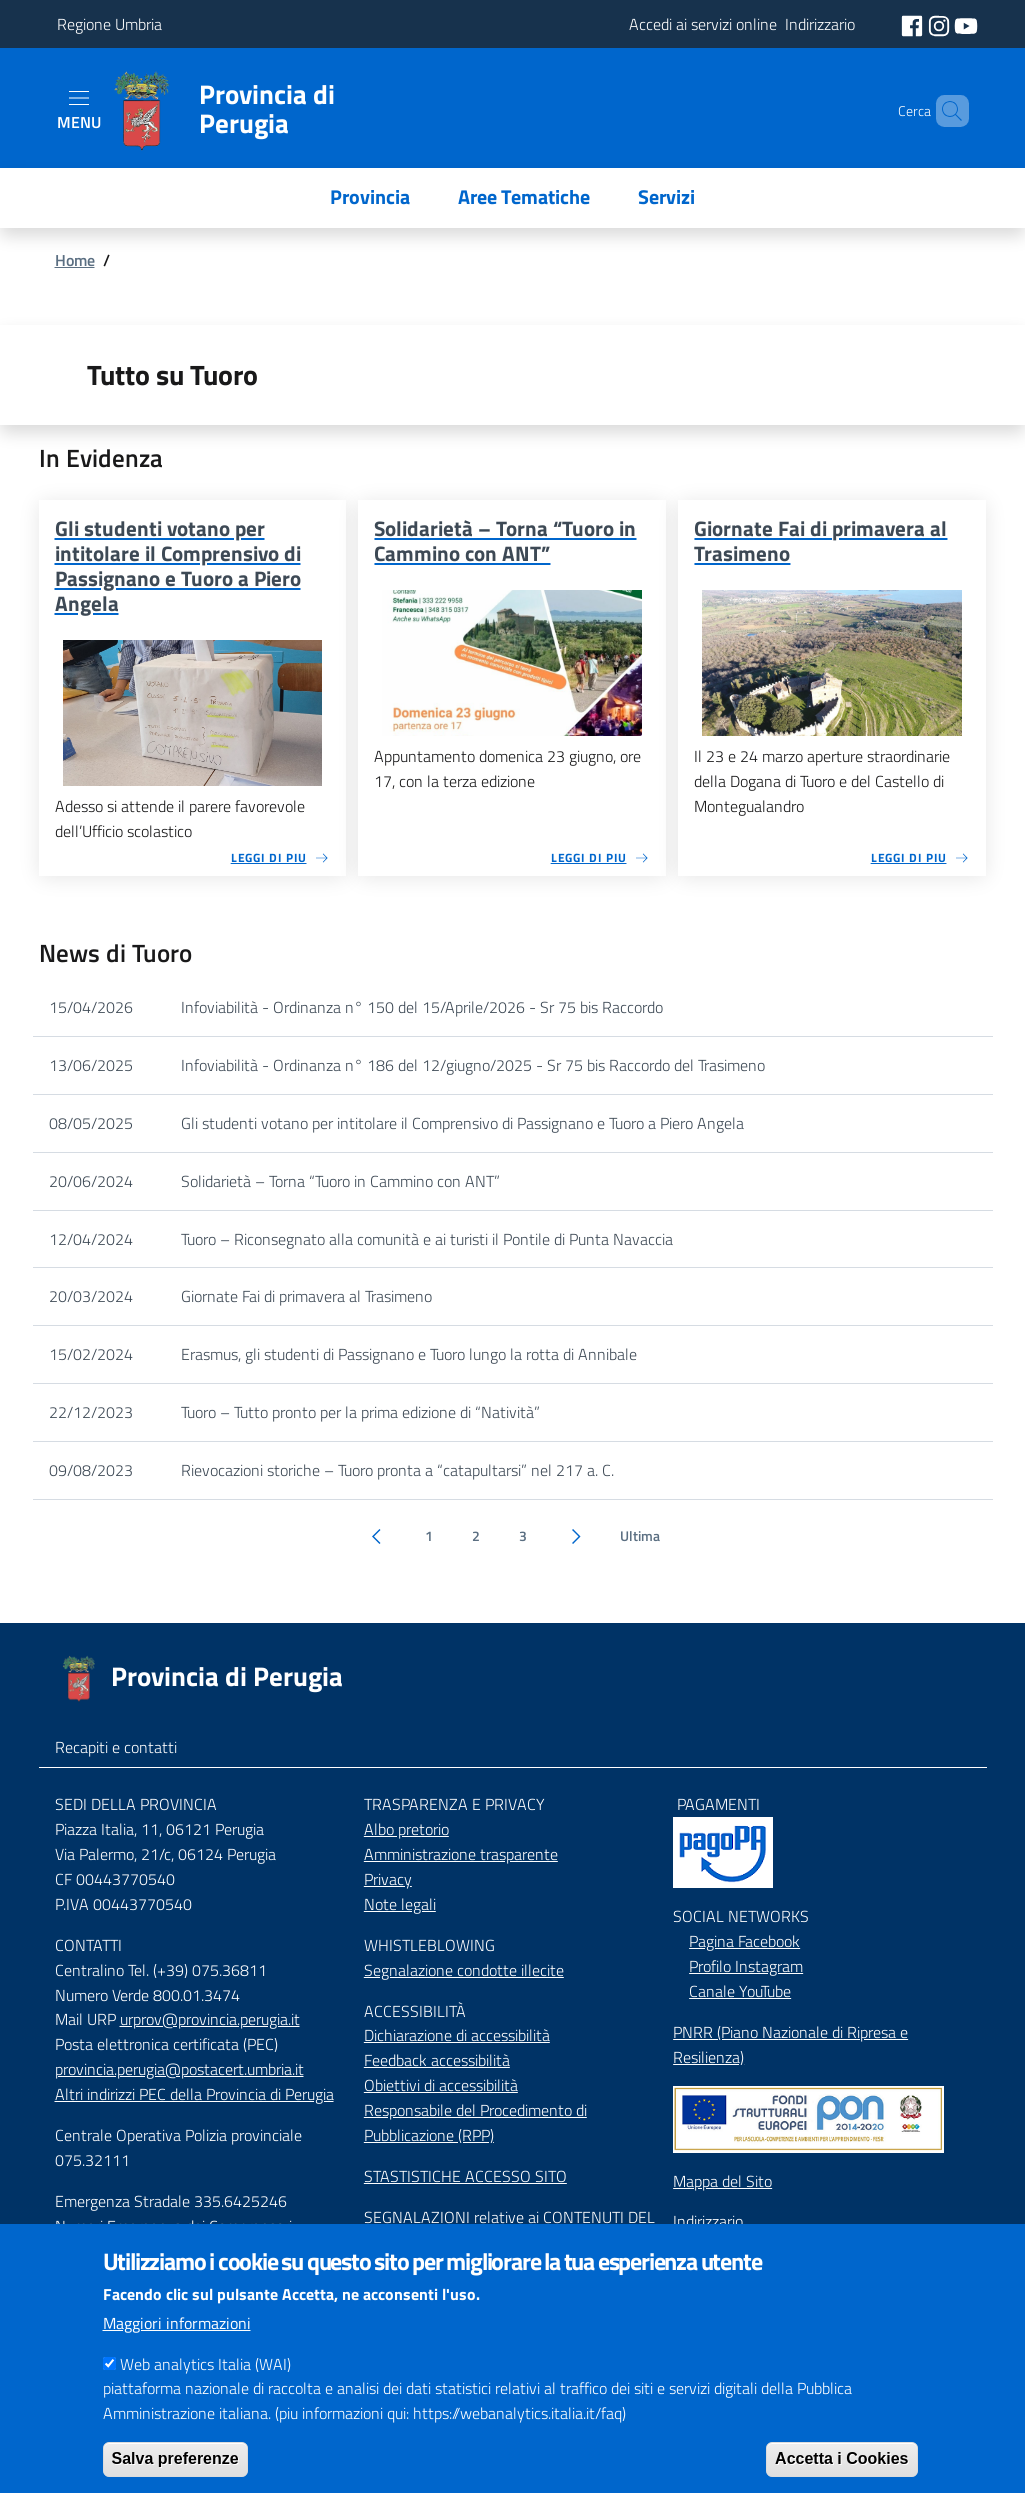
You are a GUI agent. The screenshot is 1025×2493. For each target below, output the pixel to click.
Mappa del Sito (722, 2181)
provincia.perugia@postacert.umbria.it (179, 2069)
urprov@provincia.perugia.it (210, 2019)
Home (75, 260)
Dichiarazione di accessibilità (457, 2035)
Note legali (400, 1904)
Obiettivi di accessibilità (441, 2085)
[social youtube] (966, 24)
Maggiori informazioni (177, 2346)
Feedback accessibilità (437, 2060)
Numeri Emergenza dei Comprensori (173, 2226)
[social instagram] (941, 24)
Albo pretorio (406, 1829)
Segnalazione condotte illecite (464, 1970)
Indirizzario (708, 2221)
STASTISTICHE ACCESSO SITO (465, 2176)
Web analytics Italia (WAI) (205, 2387)
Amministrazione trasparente (461, 1854)
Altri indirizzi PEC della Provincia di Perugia (194, 2094)
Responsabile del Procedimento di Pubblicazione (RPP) (475, 2122)
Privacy (388, 1879)
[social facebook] (914, 24)
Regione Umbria (109, 24)
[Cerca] (945, 111)
